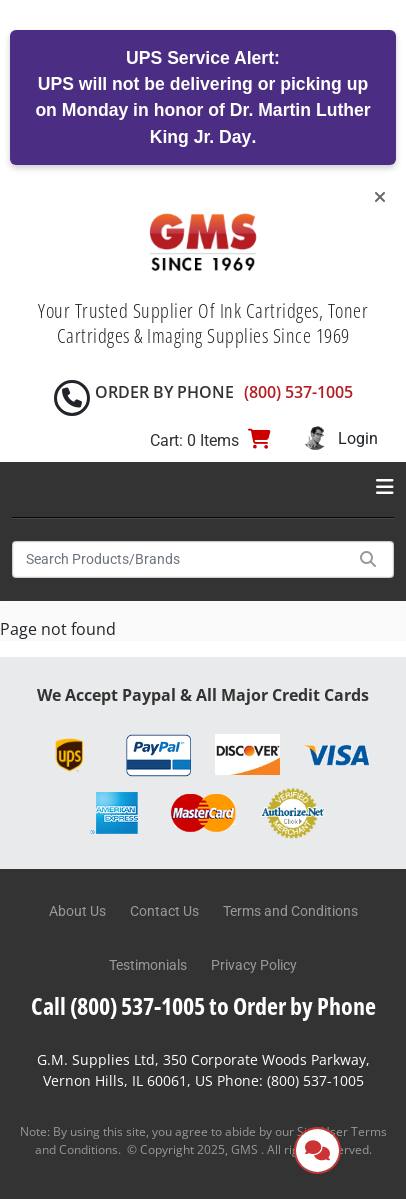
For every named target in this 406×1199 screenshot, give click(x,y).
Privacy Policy (254, 965)
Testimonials (148, 965)
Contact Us (164, 911)
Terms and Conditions (290, 911)
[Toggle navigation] (385, 487)
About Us (77, 911)
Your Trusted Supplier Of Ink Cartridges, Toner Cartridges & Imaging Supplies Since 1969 (203, 323)
